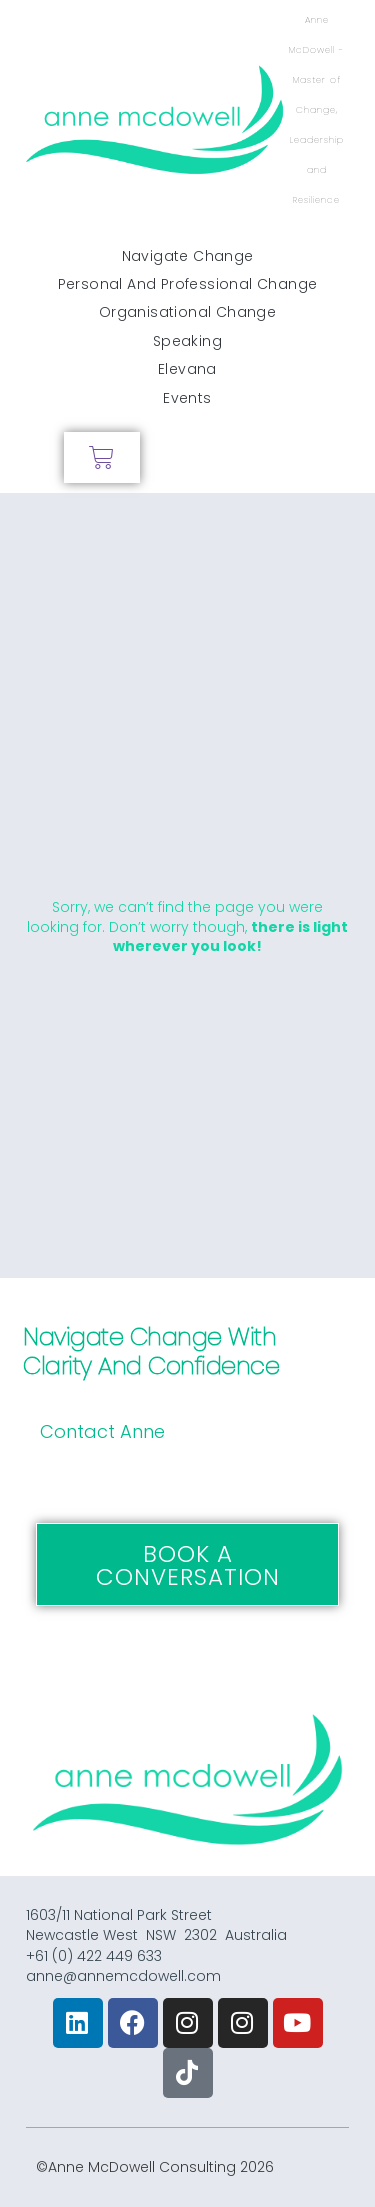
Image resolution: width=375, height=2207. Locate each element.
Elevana (187, 369)
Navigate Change (188, 256)
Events (187, 398)
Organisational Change (187, 312)
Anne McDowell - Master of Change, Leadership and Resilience (316, 110)
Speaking (187, 341)
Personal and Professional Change (188, 284)
